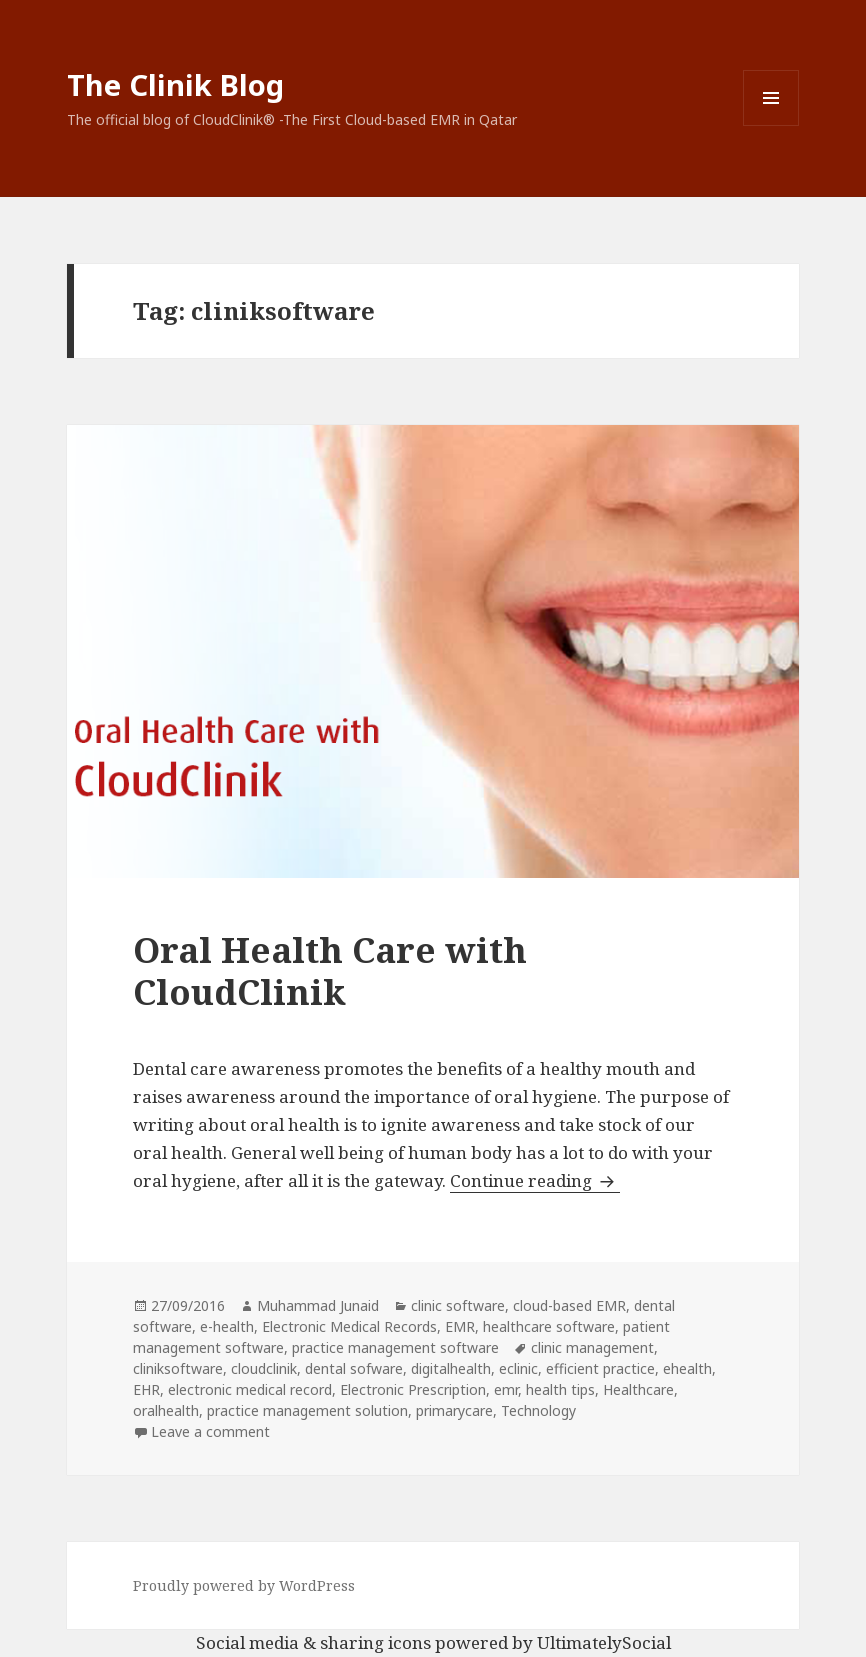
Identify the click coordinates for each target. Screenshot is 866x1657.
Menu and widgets (771, 125)
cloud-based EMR (569, 1305)
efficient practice (600, 1368)
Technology (538, 1410)
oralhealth (166, 1410)
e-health (227, 1326)
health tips (560, 1389)
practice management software (395, 1347)
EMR (460, 1326)
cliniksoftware (178, 1368)
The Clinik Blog (175, 84)
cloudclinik (264, 1368)
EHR (146, 1389)
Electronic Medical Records (349, 1326)
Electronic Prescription (413, 1389)
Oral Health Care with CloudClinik (330, 970)
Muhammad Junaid (318, 1305)
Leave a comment (210, 1431)
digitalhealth (451, 1368)
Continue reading (535, 1180)
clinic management (592, 1347)
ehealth (687, 1368)
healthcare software (549, 1326)
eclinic (518, 1368)
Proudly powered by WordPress (244, 1585)
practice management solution (307, 1410)
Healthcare (638, 1389)
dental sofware (354, 1368)
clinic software (458, 1305)
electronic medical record (250, 1389)
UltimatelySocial (604, 1642)
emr (506, 1389)
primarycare (454, 1410)
